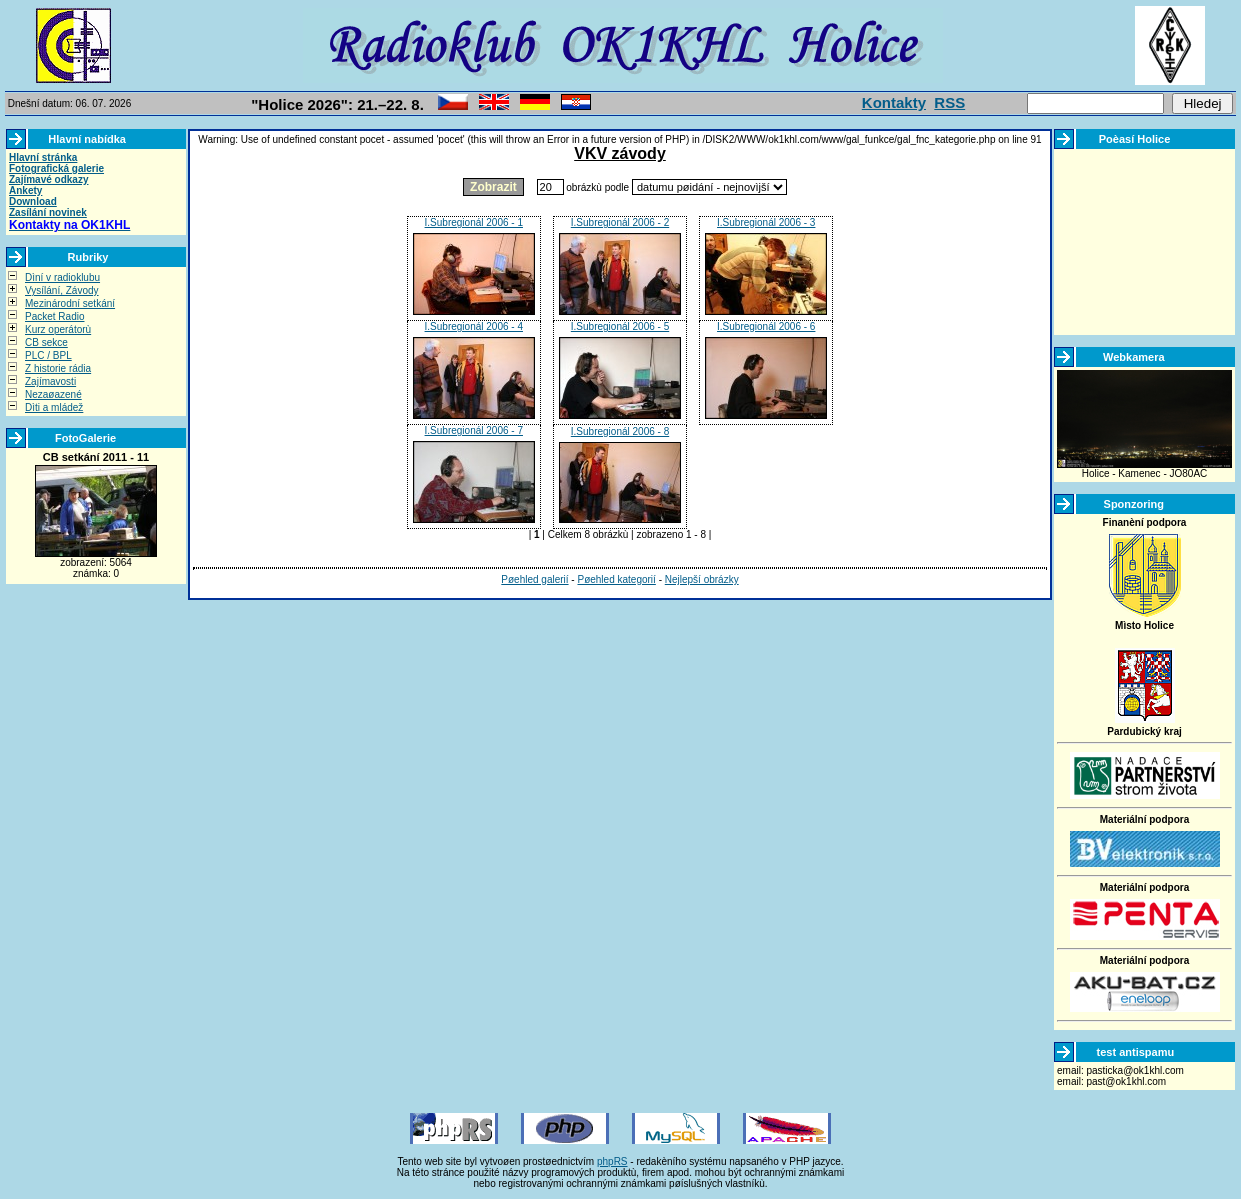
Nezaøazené (53, 394)
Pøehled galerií (534, 579)
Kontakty (894, 102)
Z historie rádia (58, 368)
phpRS (612, 1161)
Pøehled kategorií (616, 579)
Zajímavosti (50, 381)
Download (33, 201)
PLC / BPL (48, 355)
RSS (949, 102)
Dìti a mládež (54, 407)
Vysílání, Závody (62, 290)
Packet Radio (54, 316)
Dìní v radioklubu (62, 277)
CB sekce (46, 342)
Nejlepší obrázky (702, 579)
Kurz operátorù (58, 329)
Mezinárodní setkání (70, 303)
